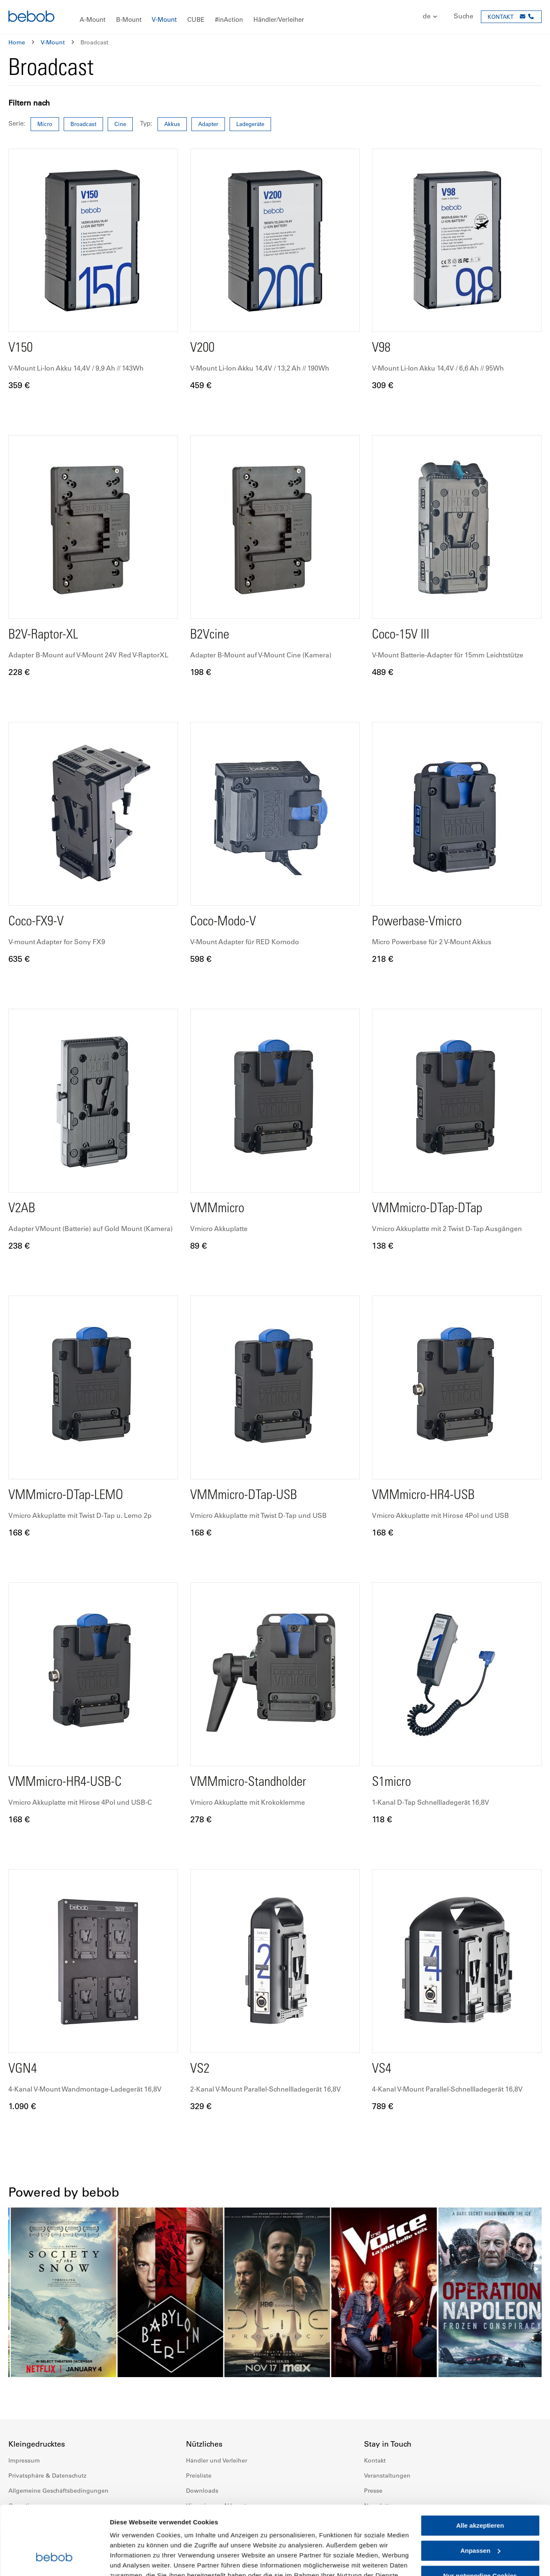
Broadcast (83, 123)
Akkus (172, 123)
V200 (202, 348)
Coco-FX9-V (36, 922)
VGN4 (22, 2069)
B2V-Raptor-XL (43, 635)
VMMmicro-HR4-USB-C (64, 1783)
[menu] (275, 17)
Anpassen (480, 2491)
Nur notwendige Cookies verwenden (480, 2520)
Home (16, 42)
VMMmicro (217, 1209)
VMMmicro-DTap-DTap (427, 1209)
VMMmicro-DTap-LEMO (65, 1496)
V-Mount (53, 42)
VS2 (199, 2069)
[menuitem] (92, 19)
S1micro (391, 1783)
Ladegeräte (250, 123)
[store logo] (31, 17)
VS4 (381, 2069)
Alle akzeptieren (480, 2466)
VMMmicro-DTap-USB (243, 1496)
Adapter (208, 123)
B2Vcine (209, 635)
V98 (381, 348)
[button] (425, 16)
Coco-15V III (400, 635)
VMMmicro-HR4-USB (423, 1496)
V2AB (21, 1209)
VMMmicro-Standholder (248, 1783)
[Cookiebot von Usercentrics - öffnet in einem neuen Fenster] (54, 2559)
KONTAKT (501, 16)
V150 (20, 348)
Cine (120, 123)
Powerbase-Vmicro (417, 922)
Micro (44, 123)
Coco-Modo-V (223, 922)
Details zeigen (131, 2559)
